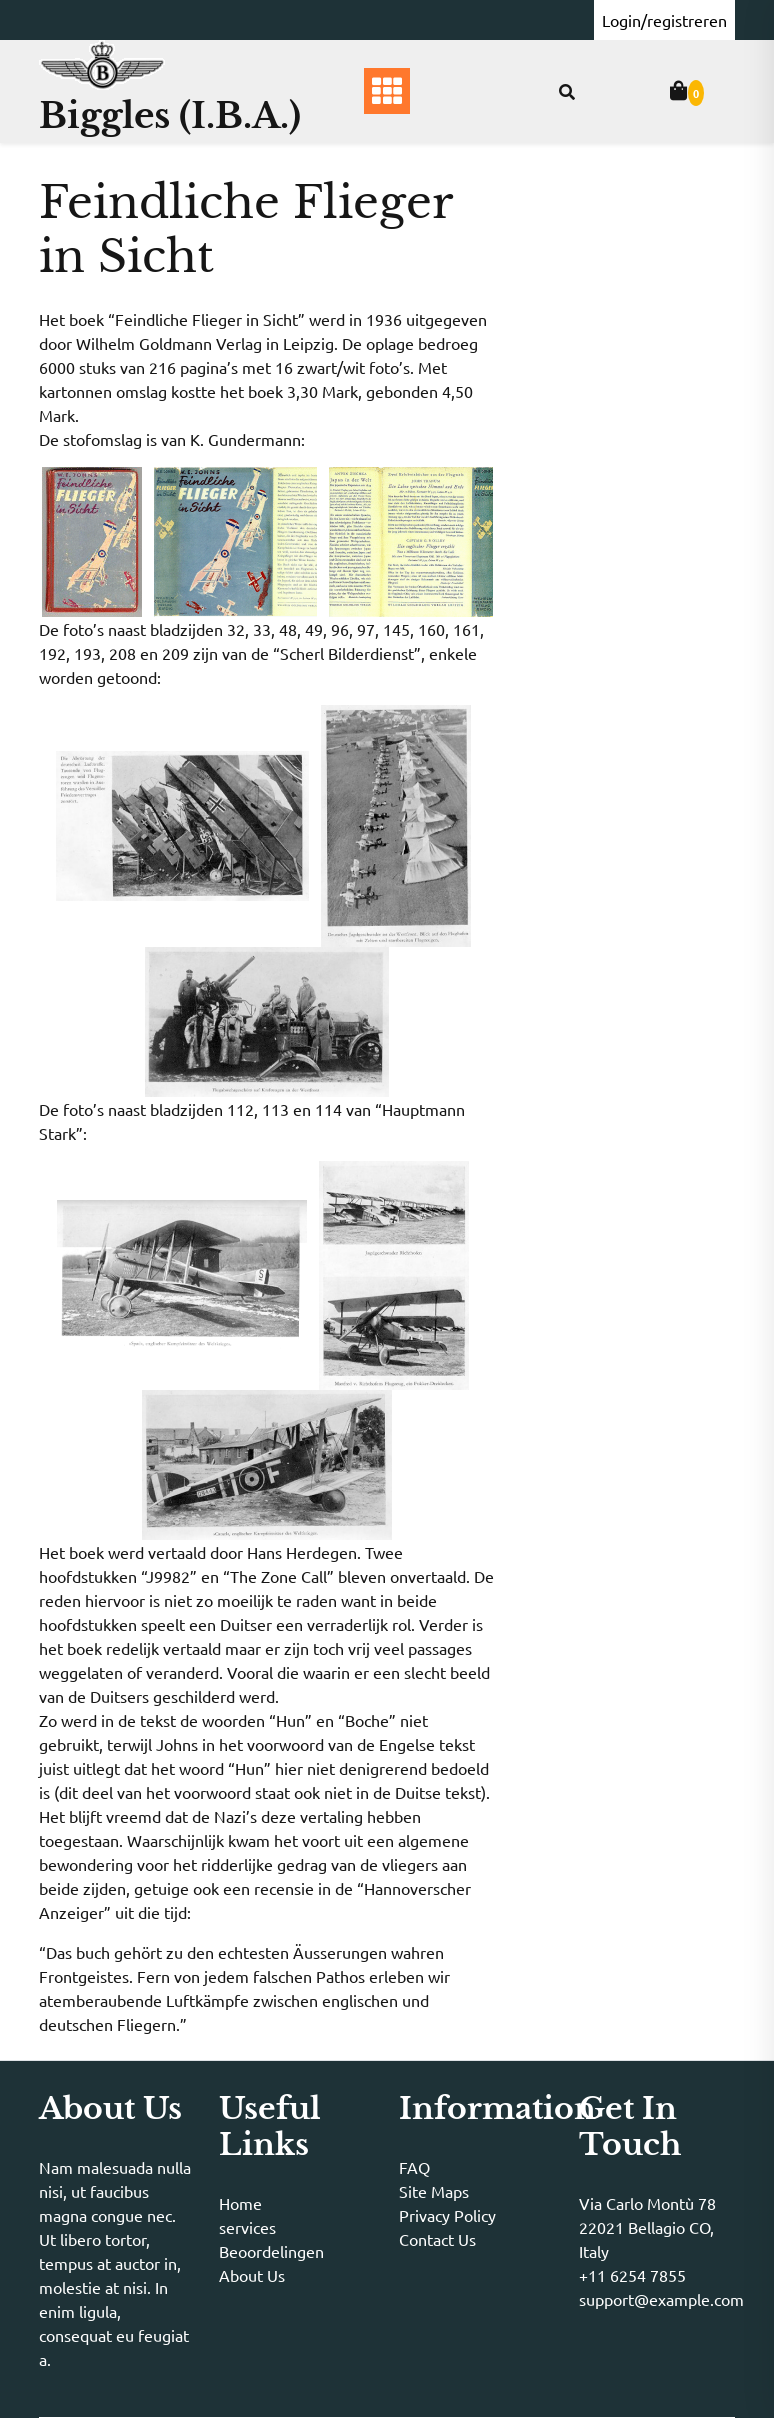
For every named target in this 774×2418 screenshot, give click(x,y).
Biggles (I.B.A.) (170, 115)
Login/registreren (664, 20)
